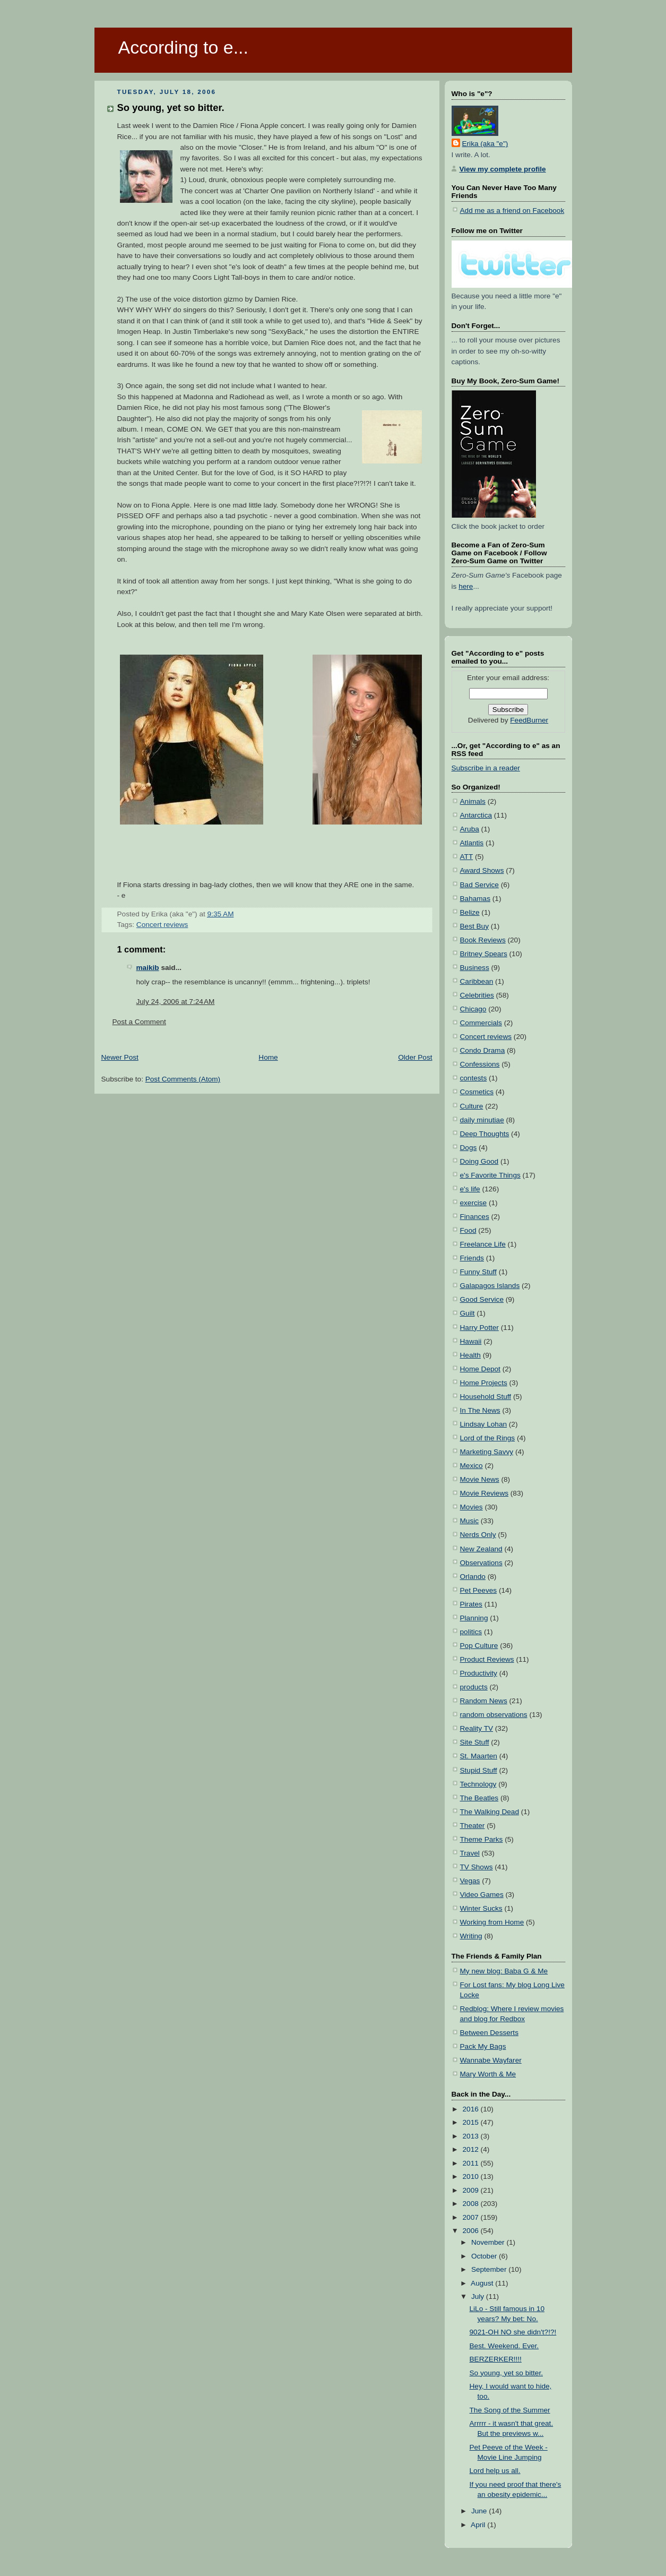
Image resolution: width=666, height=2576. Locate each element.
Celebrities (477, 995)
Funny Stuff (478, 1272)
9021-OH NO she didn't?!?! (513, 2332)
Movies (471, 1507)
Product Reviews (487, 1659)
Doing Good (479, 1161)
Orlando (473, 1577)
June (480, 2511)
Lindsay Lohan (483, 1424)
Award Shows (482, 870)
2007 (472, 2217)
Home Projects (483, 1383)
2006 (472, 2231)
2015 (472, 2122)
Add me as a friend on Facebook (512, 210)
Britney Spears (483, 954)
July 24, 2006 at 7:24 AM (175, 1002)
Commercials (481, 1023)
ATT (466, 857)
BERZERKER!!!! (496, 2359)
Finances (474, 1217)
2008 (472, 2204)
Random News (483, 1701)
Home (268, 1057)
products (474, 1687)
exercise (473, 1203)
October (485, 2256)
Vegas (470, 1881)
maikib (147, 968)
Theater (472, 1826)
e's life (470, 1189)
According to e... (183, 47)
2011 (472, 2163)
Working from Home (492, 1922)
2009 (472, 2190)
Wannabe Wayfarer (491, 2060)
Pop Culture (479, 1646)
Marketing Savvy (487, 1452)
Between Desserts (489, 2033)
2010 (472, 2176)
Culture (471, 1106)
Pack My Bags (483, 2046)
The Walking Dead (489, 1812)
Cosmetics (477, 1092)
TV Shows (476, 1867)
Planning (474, 1618)
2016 (472, 2109)
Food (468, 1230)
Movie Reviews (484, 1493)
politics (471, 1632)
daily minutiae (482, 1120)
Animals (473, 801)
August (483, 2283)
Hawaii (471, 1341)
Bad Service (479, 885)
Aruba (469, 829)
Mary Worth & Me (488, 2074)
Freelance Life (483, 1244)
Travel (470, 1853)
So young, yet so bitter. (170, 107)
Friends (472, 1258)
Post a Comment (139, 1022)
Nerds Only (478, 1535)
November (489, 2242)
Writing (471, 1936)
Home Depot (480, 1369)
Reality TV (477, 1728)
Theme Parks (481, 1839)
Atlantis (472, 843)
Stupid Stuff (478, 1770)
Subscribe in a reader (486, 768)
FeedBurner (529, 720)
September (489, 2269)
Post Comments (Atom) (182, 1079)
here (466, 586)
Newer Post (120, 1057)
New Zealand (481, 1549)
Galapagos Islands (490, 1286)
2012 (472, 2149)
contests (473, 1078)
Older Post (415, 1057)
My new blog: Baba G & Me (504, 1971)
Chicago (473, 1009)
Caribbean (477, 981)
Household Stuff (486, 1397)
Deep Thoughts (484, 1134)
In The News (480, 1410)
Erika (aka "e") (485, 144)
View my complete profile (503, 169)
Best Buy (474, 926)
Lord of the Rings (487, 1438)
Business (474, 968)
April (479, 2525)
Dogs (468, 1148)
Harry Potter (479, 1328)
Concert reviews (162, 925)
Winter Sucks (481, 1908)
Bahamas (475, 899)
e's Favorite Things (490, 1175)
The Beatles (479, 1798)
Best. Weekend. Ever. (504, 2346)
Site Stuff (474, 1742)
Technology (478, 1784)
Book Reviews (483, 940)
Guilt (467, 1313)
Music (469, 1521)
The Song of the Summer (510, 2410)
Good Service (482, 1299)
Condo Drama (482, 1050)
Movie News (479, 1479)
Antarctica (476, 815)
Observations (481, 1563)
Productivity (478, 1673)
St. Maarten (478, 1756)
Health (470, 1355)
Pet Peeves (478, 1590)
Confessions (480, 1064)
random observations (493, 1715)
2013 (472, 2136)
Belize (470, 912)
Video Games (482, 1895)
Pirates (471, 1604)
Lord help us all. (495, 2471)
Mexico (471, 1466)
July (478, 2296)
